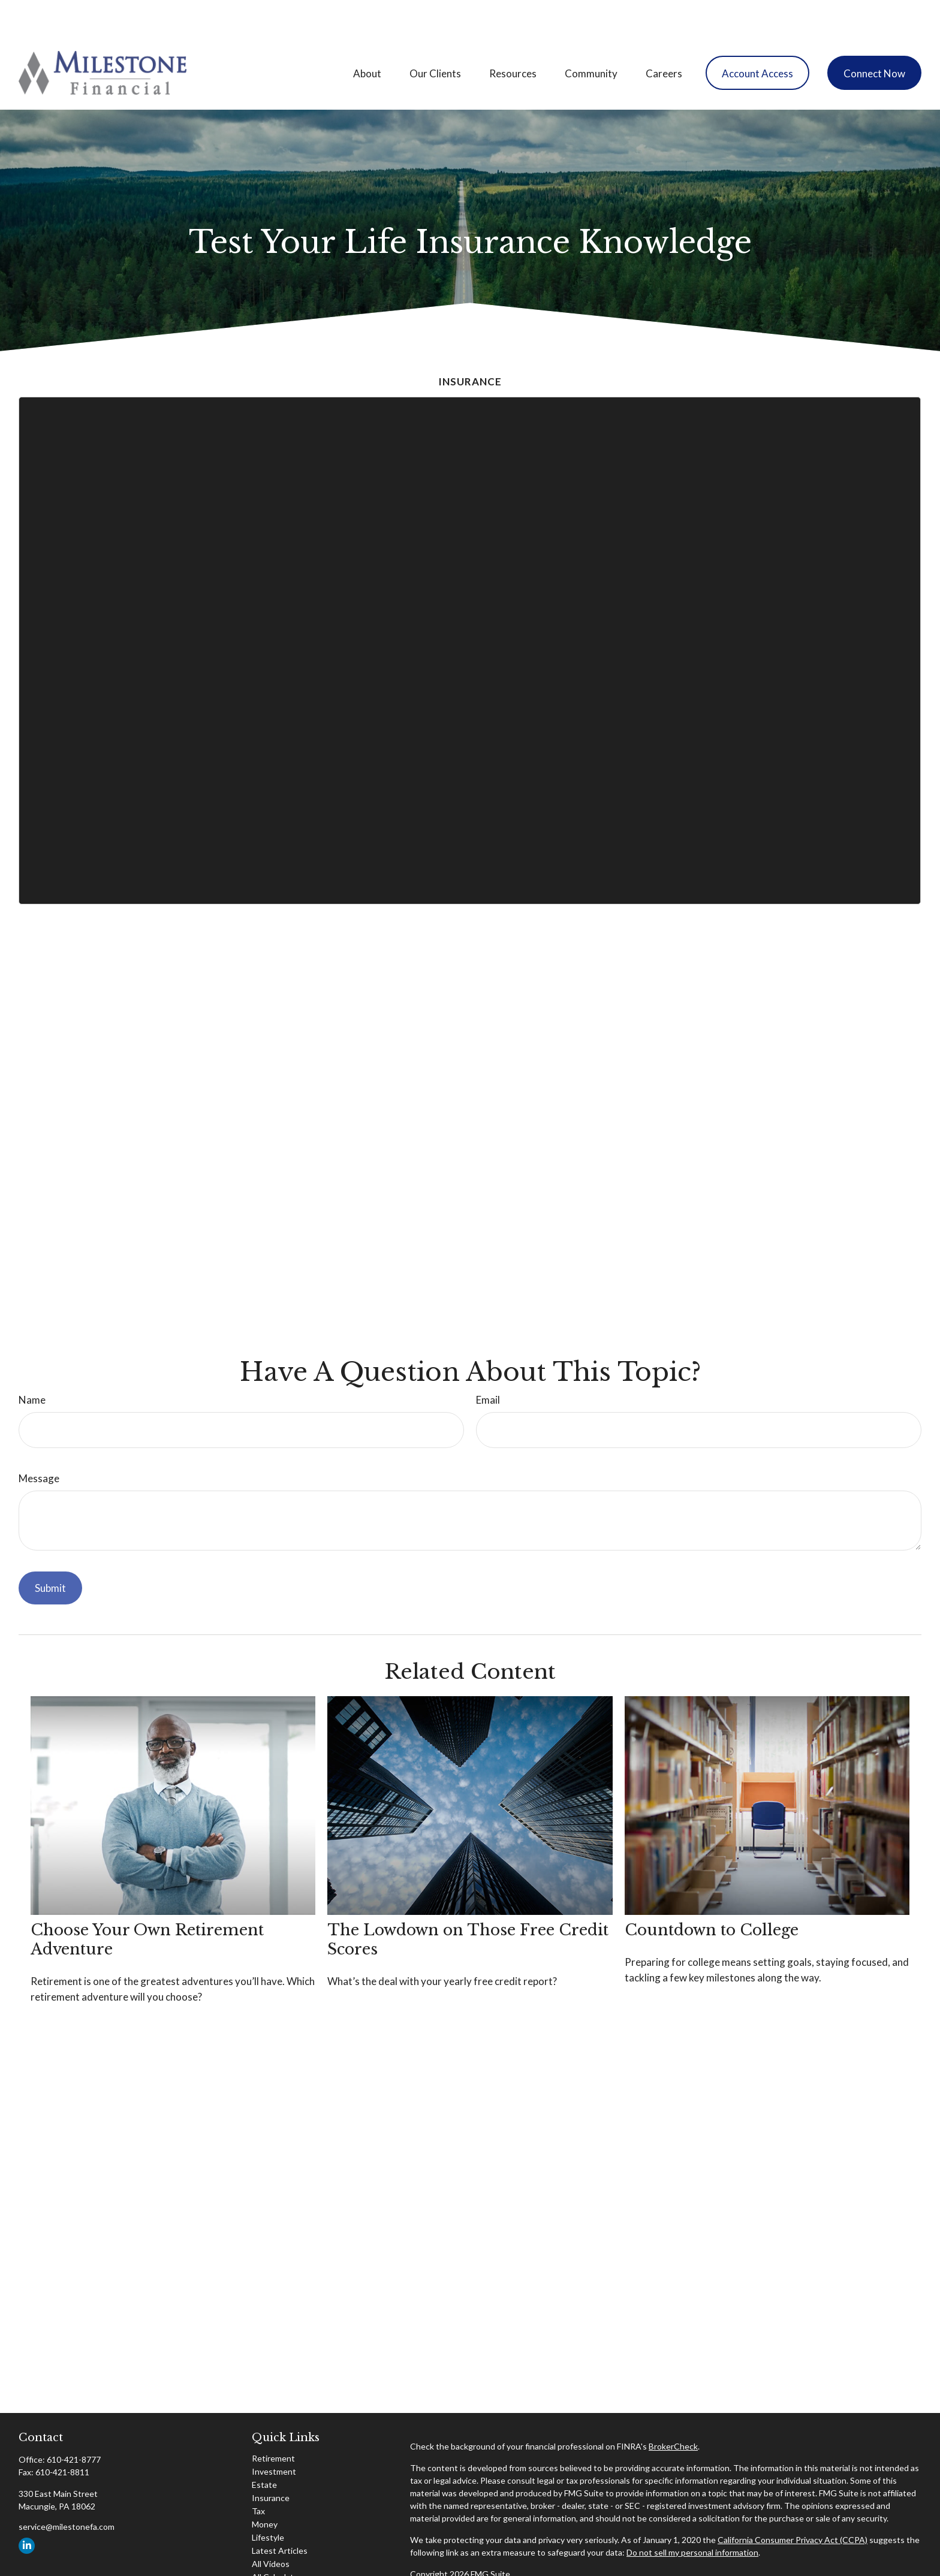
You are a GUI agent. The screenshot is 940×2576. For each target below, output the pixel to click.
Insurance (271, 2462)
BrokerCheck (673, 2410)
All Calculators (279, 2541)
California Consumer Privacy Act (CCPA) (792, 2504)
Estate (264, 2449)
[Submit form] (50, 1552)
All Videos (271, 2528)
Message (39, 1442)
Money (265, 2488)
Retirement (273, 2422)
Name (32, 1364)
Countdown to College (712, 1894)
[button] (367, 37)
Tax (258, 2475)
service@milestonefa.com (67, 2490)
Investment (274, 2435)
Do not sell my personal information (692, 2516)
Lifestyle (268, 2501)
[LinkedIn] (27, 2510)
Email (488, 1364)
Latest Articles (280, 2514)
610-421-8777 (74, 2423)
